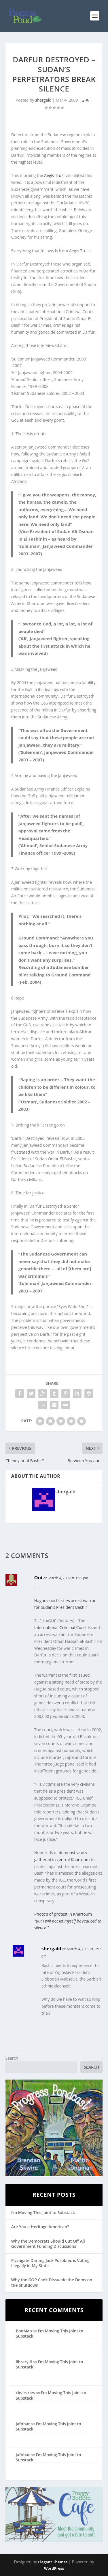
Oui (38, 1577)
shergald (43, 100)
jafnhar (23, 2423)
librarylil (24, 2361)
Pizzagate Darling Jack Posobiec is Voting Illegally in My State (50, 2263)
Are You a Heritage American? (40, 2226)
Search (11, 2058)
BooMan (24, 2331)
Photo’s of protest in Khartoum (63, 1914)
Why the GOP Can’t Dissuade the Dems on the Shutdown (51, 2282)
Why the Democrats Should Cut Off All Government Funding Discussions (48, 2243)
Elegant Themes (52, 2561)
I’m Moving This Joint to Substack (43, 2212)
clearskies (25, 2392)
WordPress (54, 2568)
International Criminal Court (61, 1627)
